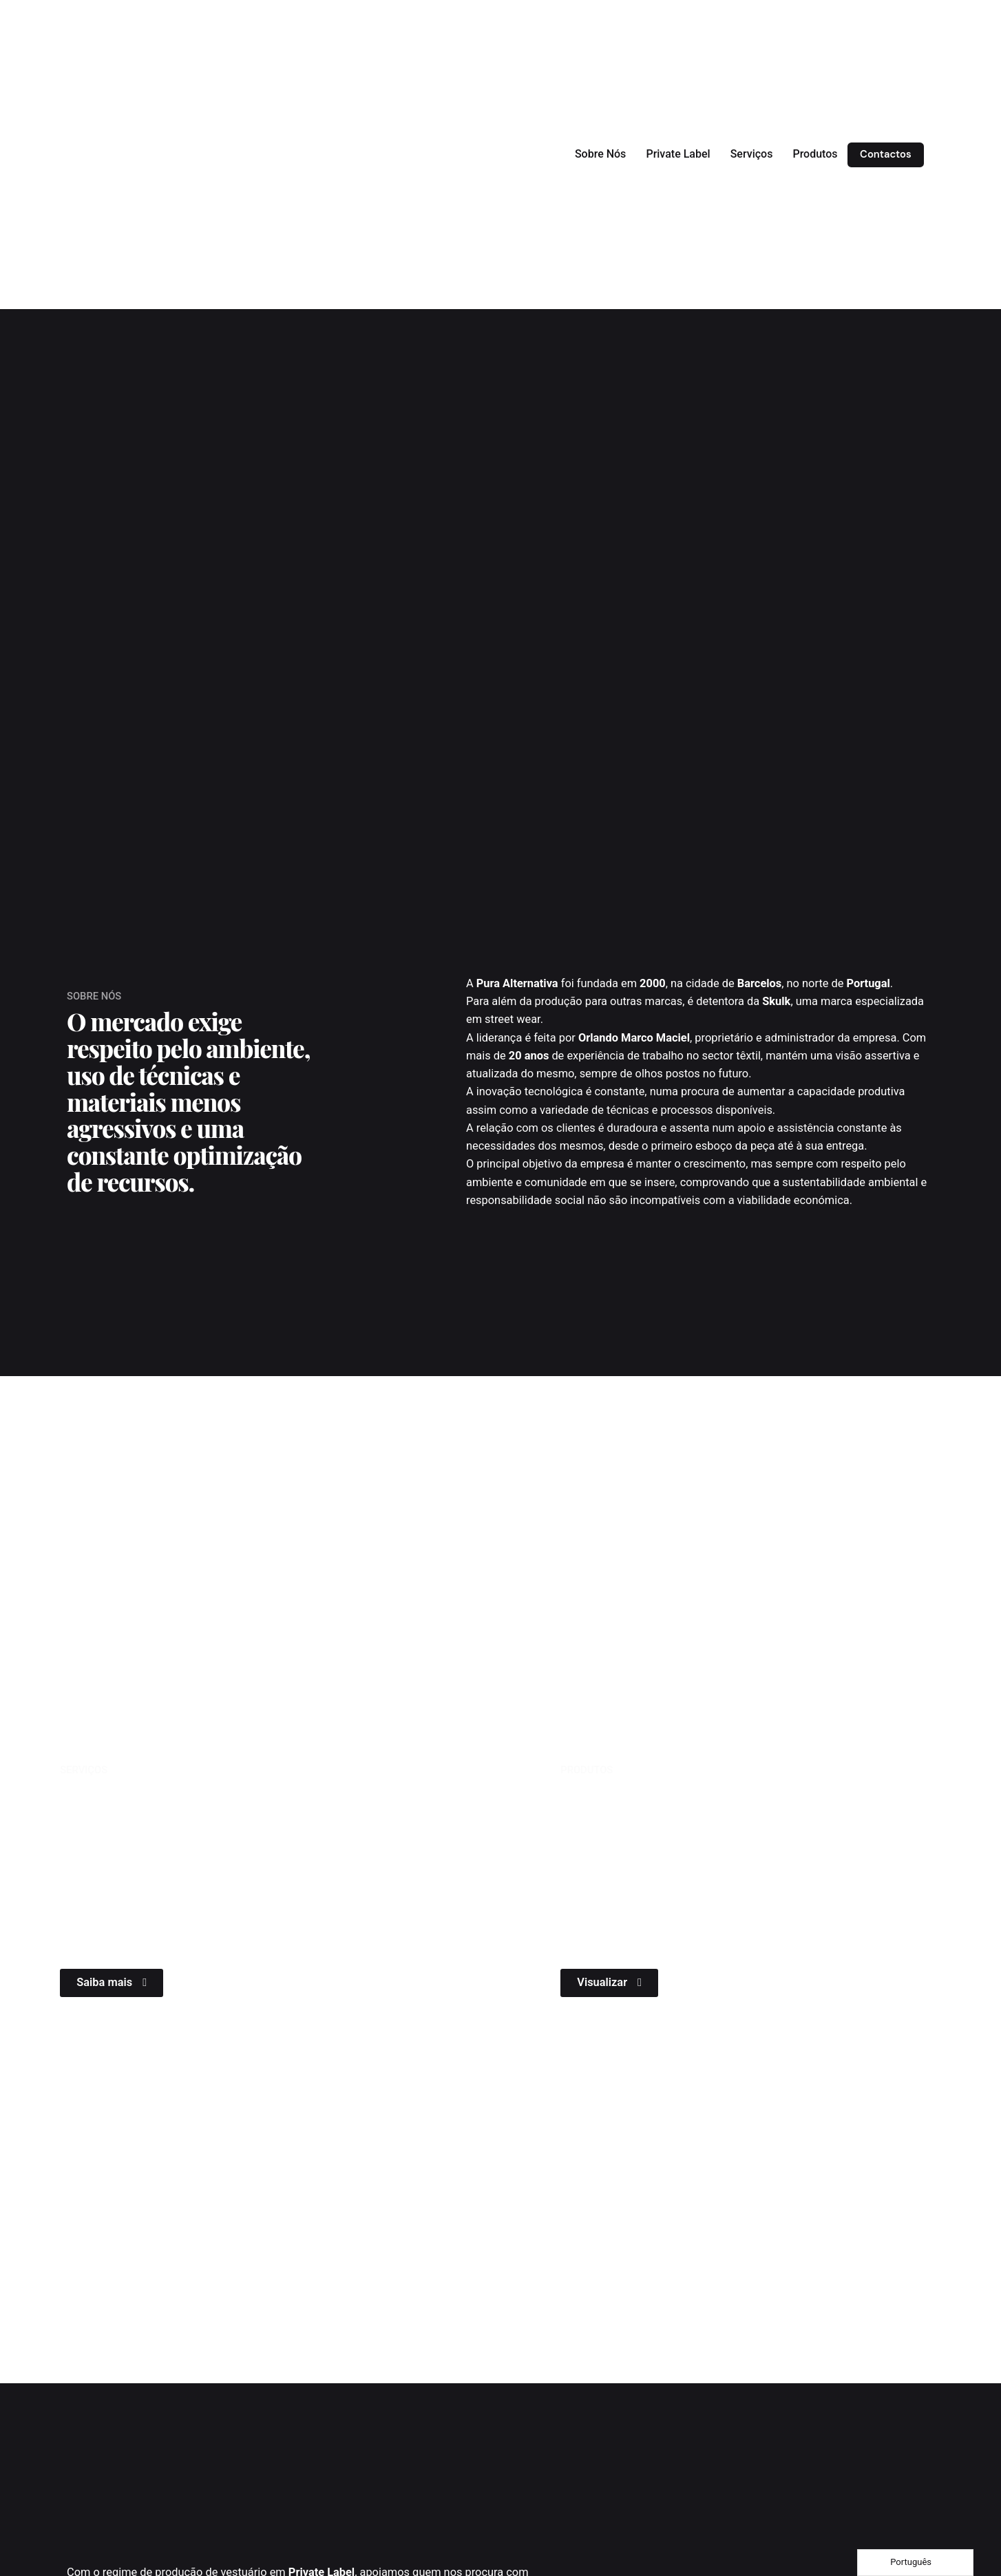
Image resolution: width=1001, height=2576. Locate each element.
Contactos (886, 154)
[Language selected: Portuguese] (915, 2562)
